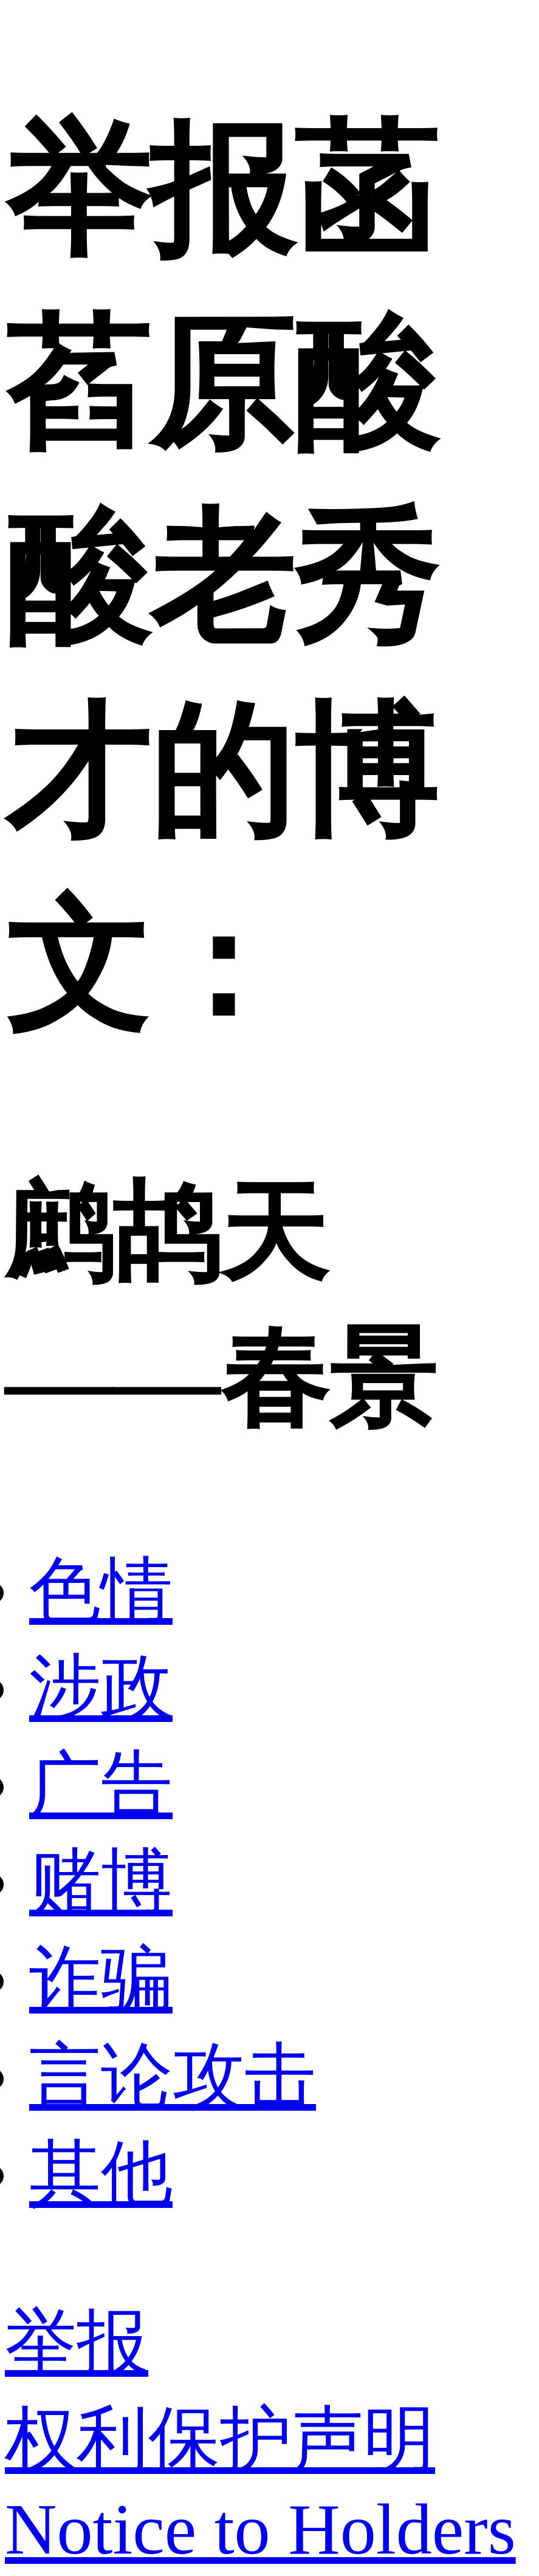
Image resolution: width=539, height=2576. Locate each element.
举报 (76, 2342)
